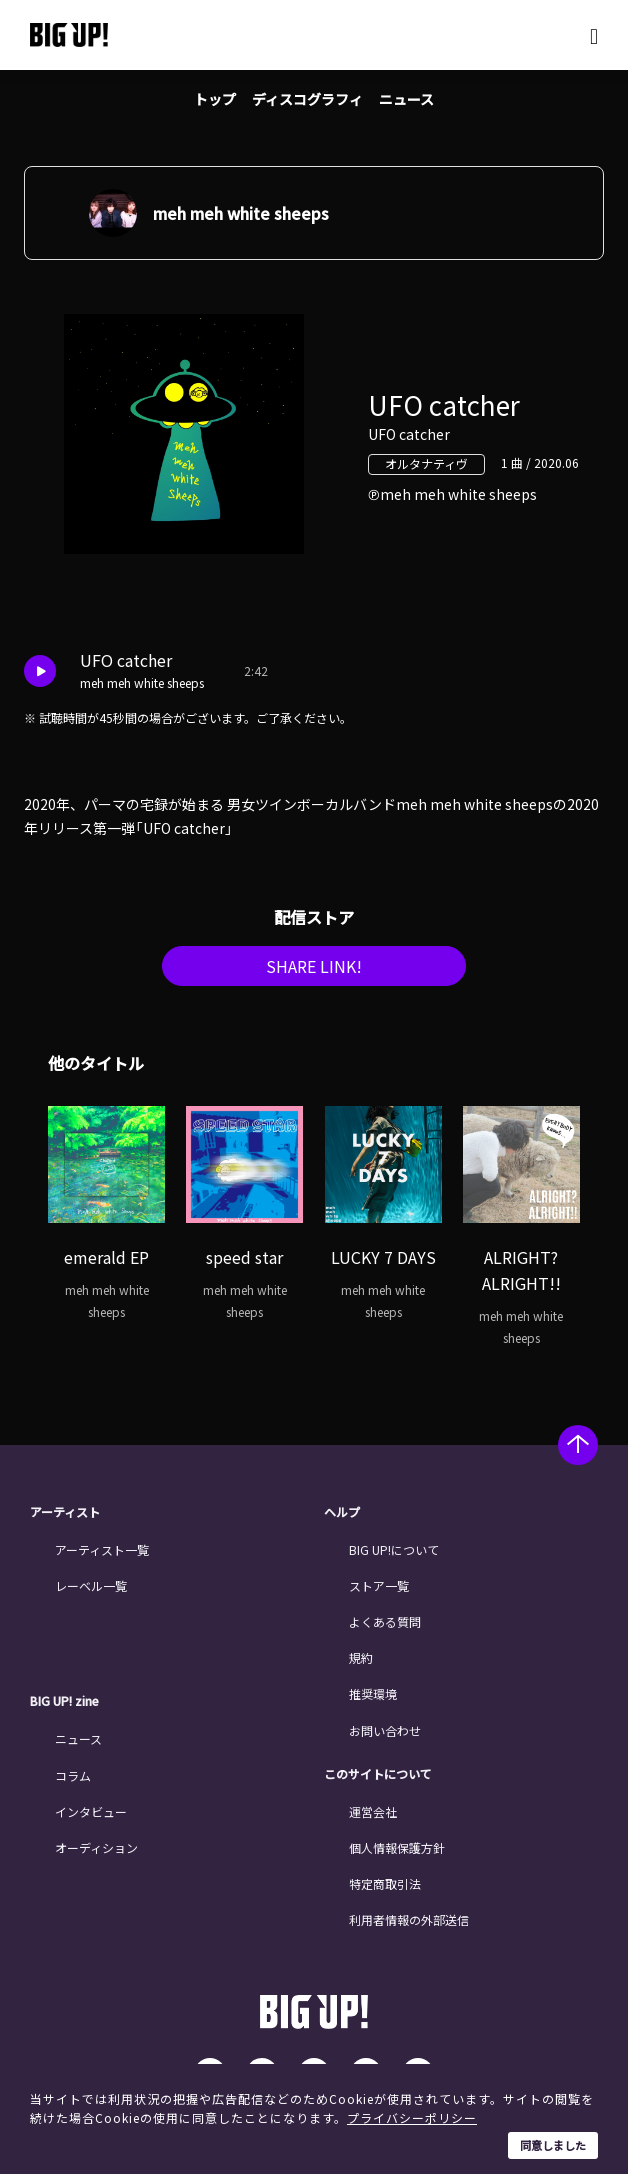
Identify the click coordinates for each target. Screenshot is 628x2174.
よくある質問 (385, 1621)
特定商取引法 (385, 1883)
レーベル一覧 (91, 1585)
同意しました (553, 2145)
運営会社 (373, 1811)
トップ (215, 99)
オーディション (96, 1847)
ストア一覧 (379, 1585)
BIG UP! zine (64, 1701)
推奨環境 (373, 1693)
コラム (73, 1775)
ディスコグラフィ (307, 99)
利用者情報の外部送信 (409, 1919)
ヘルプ (342, 1512)
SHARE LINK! (314, 966)
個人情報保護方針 (397, 1847)
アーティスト (65, 1512)
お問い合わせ (385, 1730)
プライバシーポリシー (412, 2117)
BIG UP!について (394, 1549)
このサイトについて (378, 1774)
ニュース (406, 99)
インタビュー (91, 1811)
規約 (361, 1657)
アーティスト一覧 (102, 1549)
